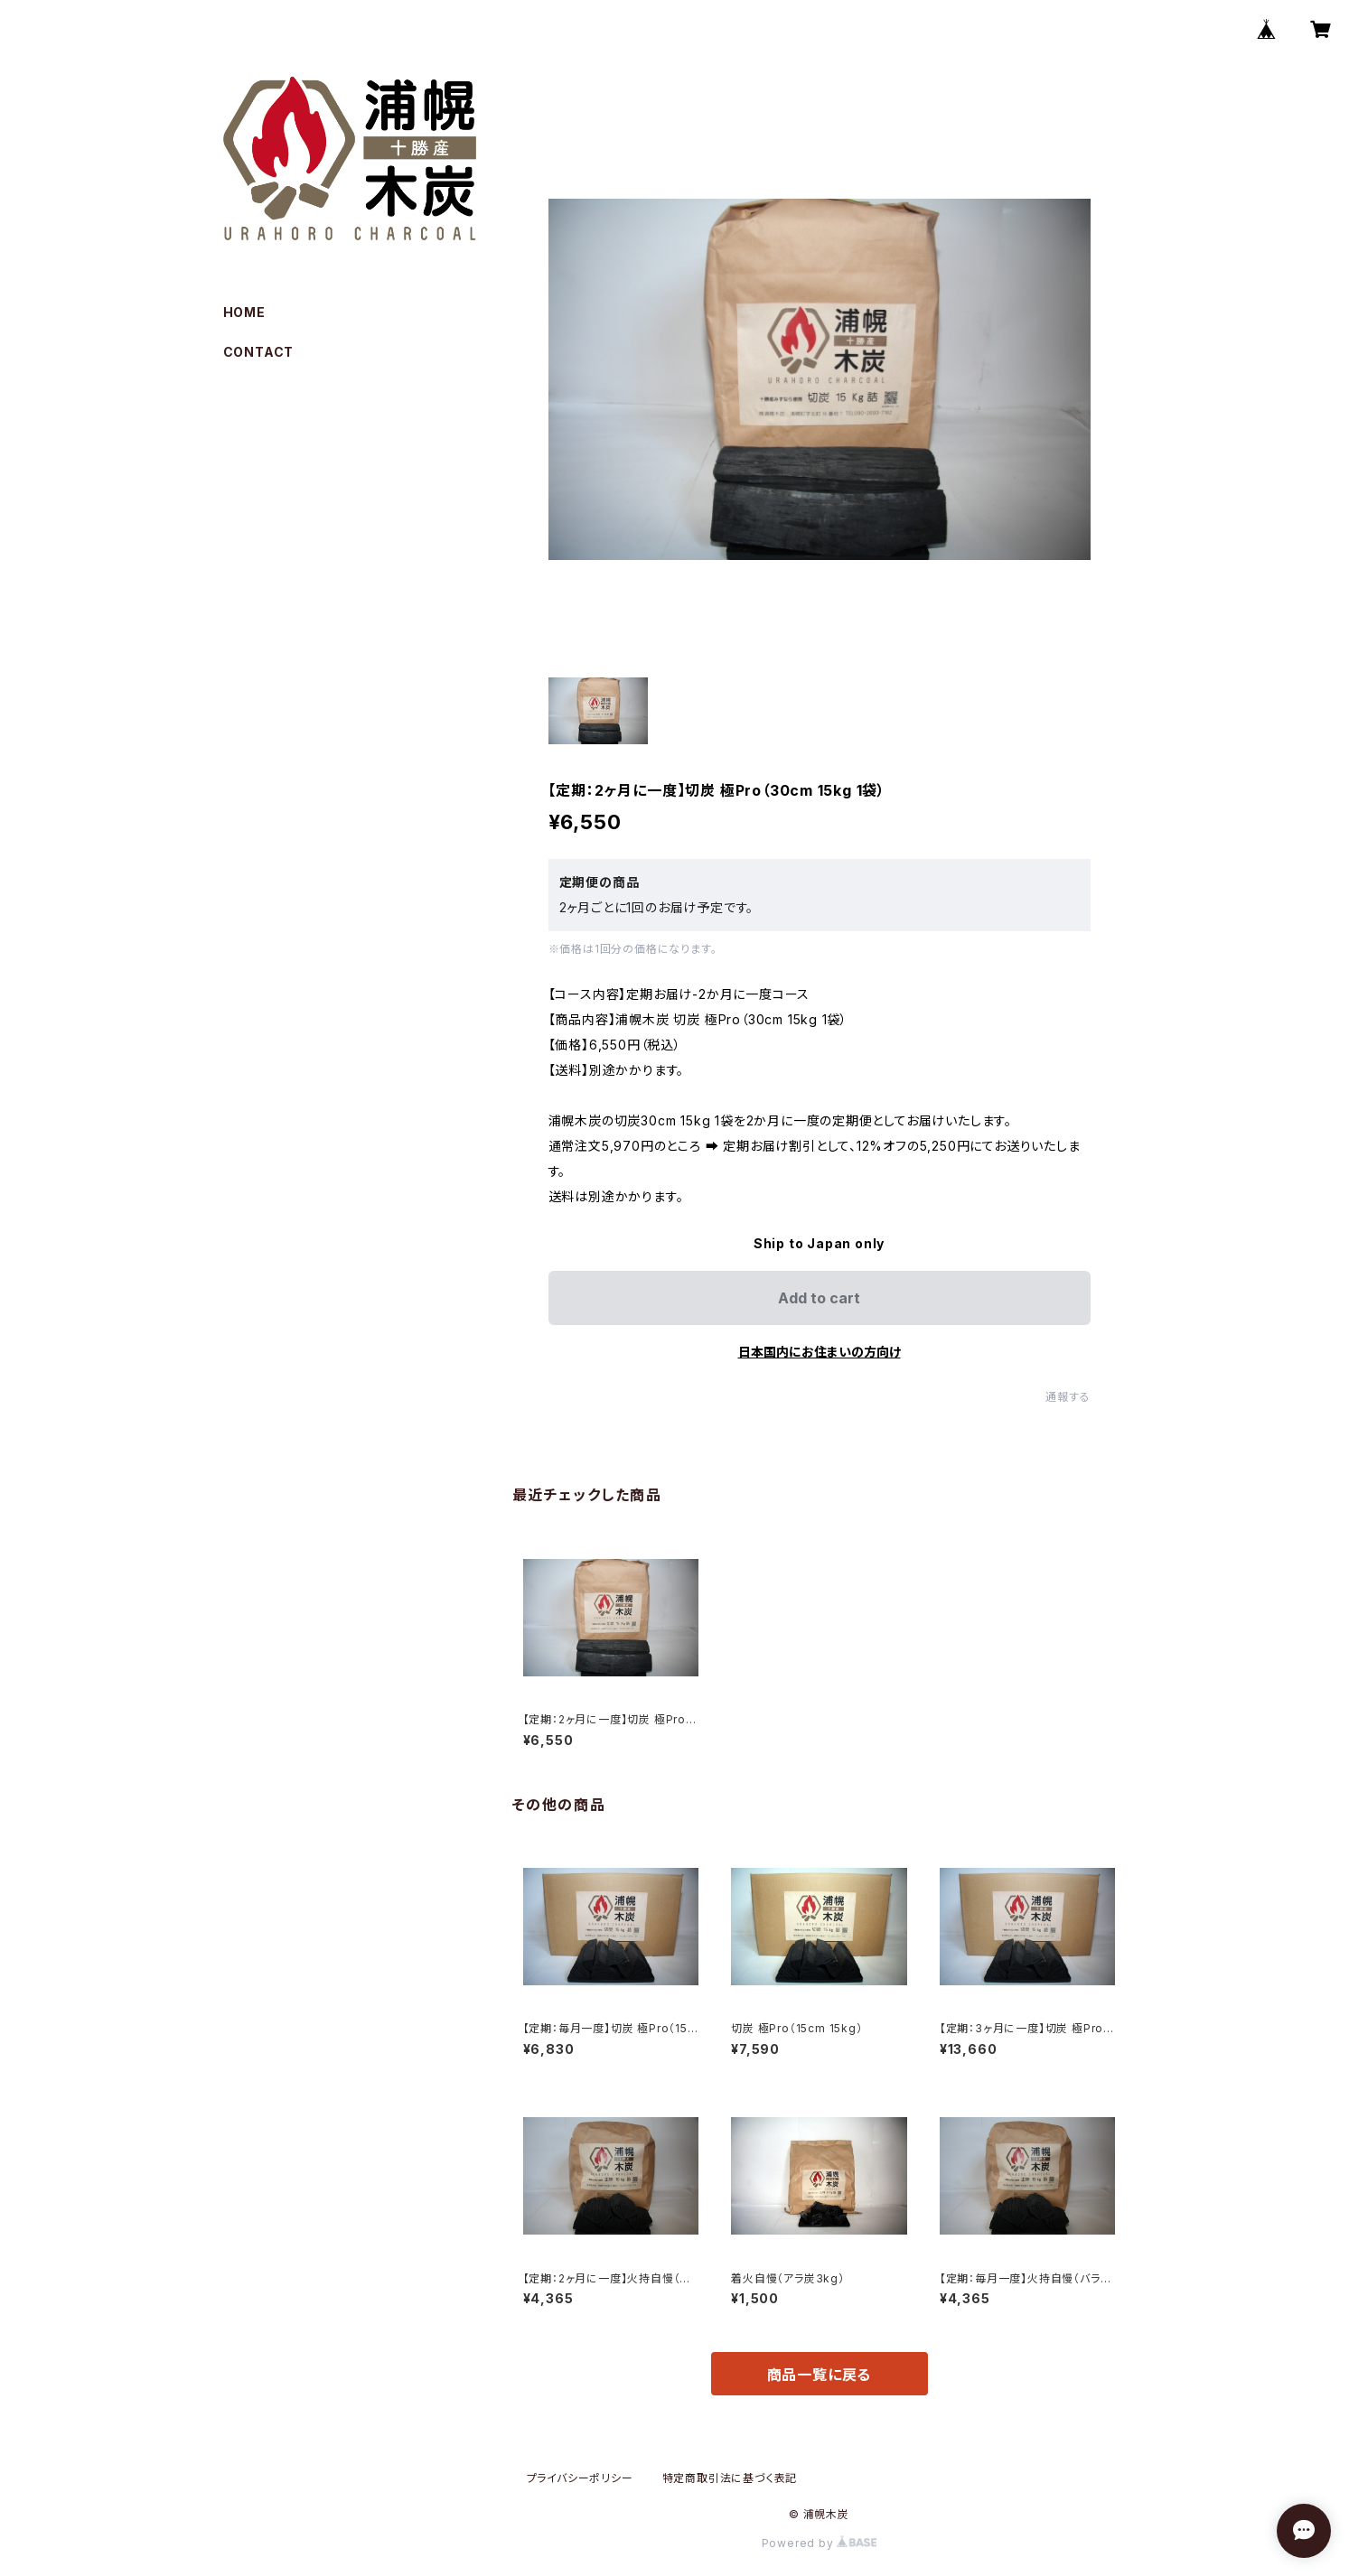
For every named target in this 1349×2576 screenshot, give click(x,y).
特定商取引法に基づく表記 (730, 2478)
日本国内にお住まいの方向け (819, 1351)
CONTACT (259, 351)
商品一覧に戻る (819, 2375)
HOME (244, 312)
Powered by (819, 2543)
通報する (1067, 1397)
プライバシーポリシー (580, 2478)
